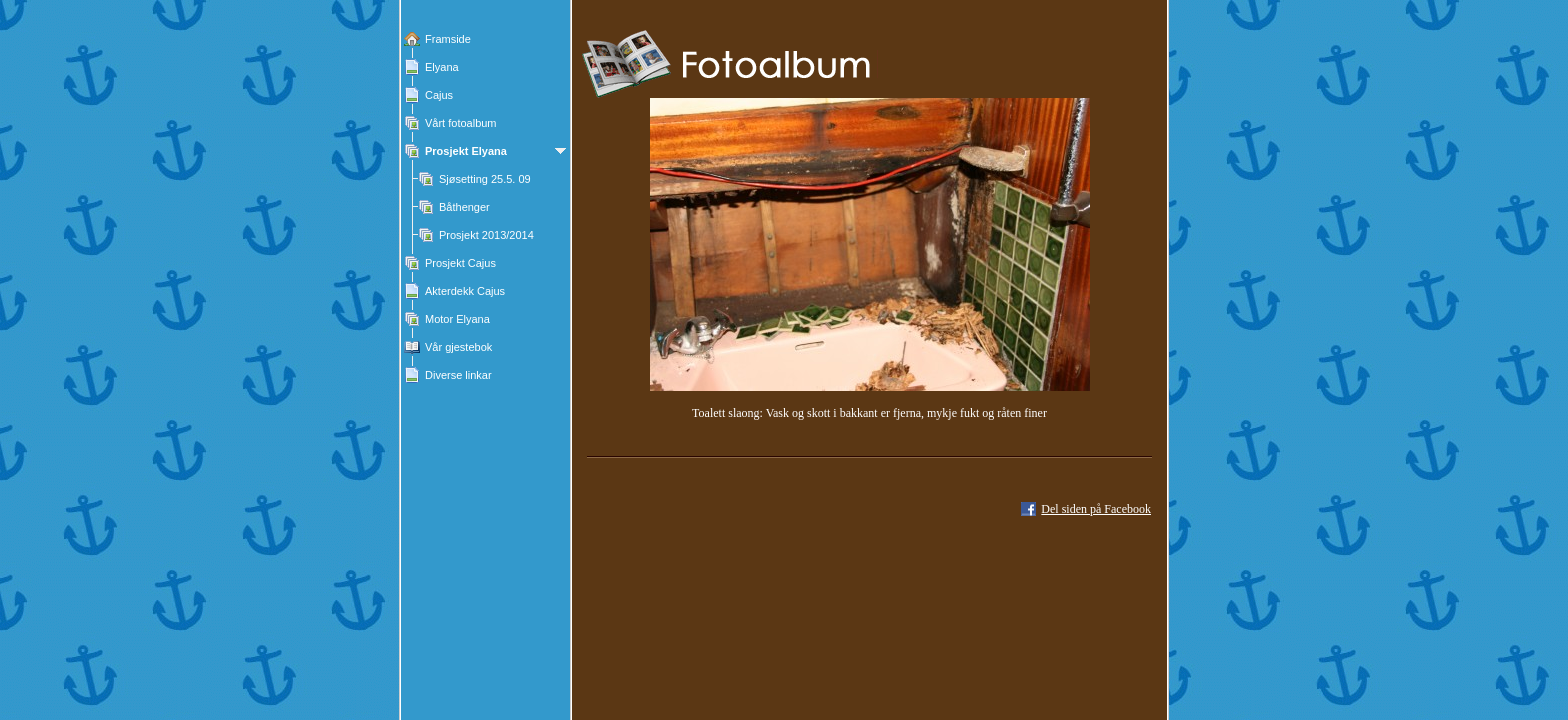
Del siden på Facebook (1096, 509)
